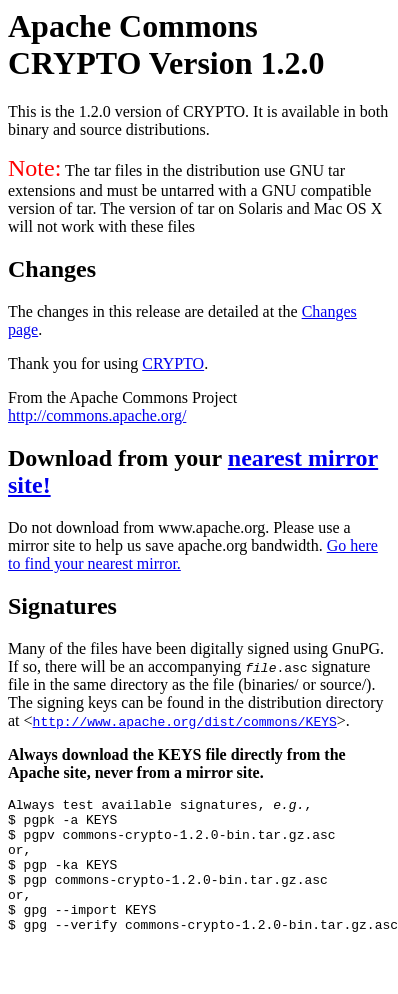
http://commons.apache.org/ (97, 415)
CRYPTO (173, 363)
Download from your (118, 458)
